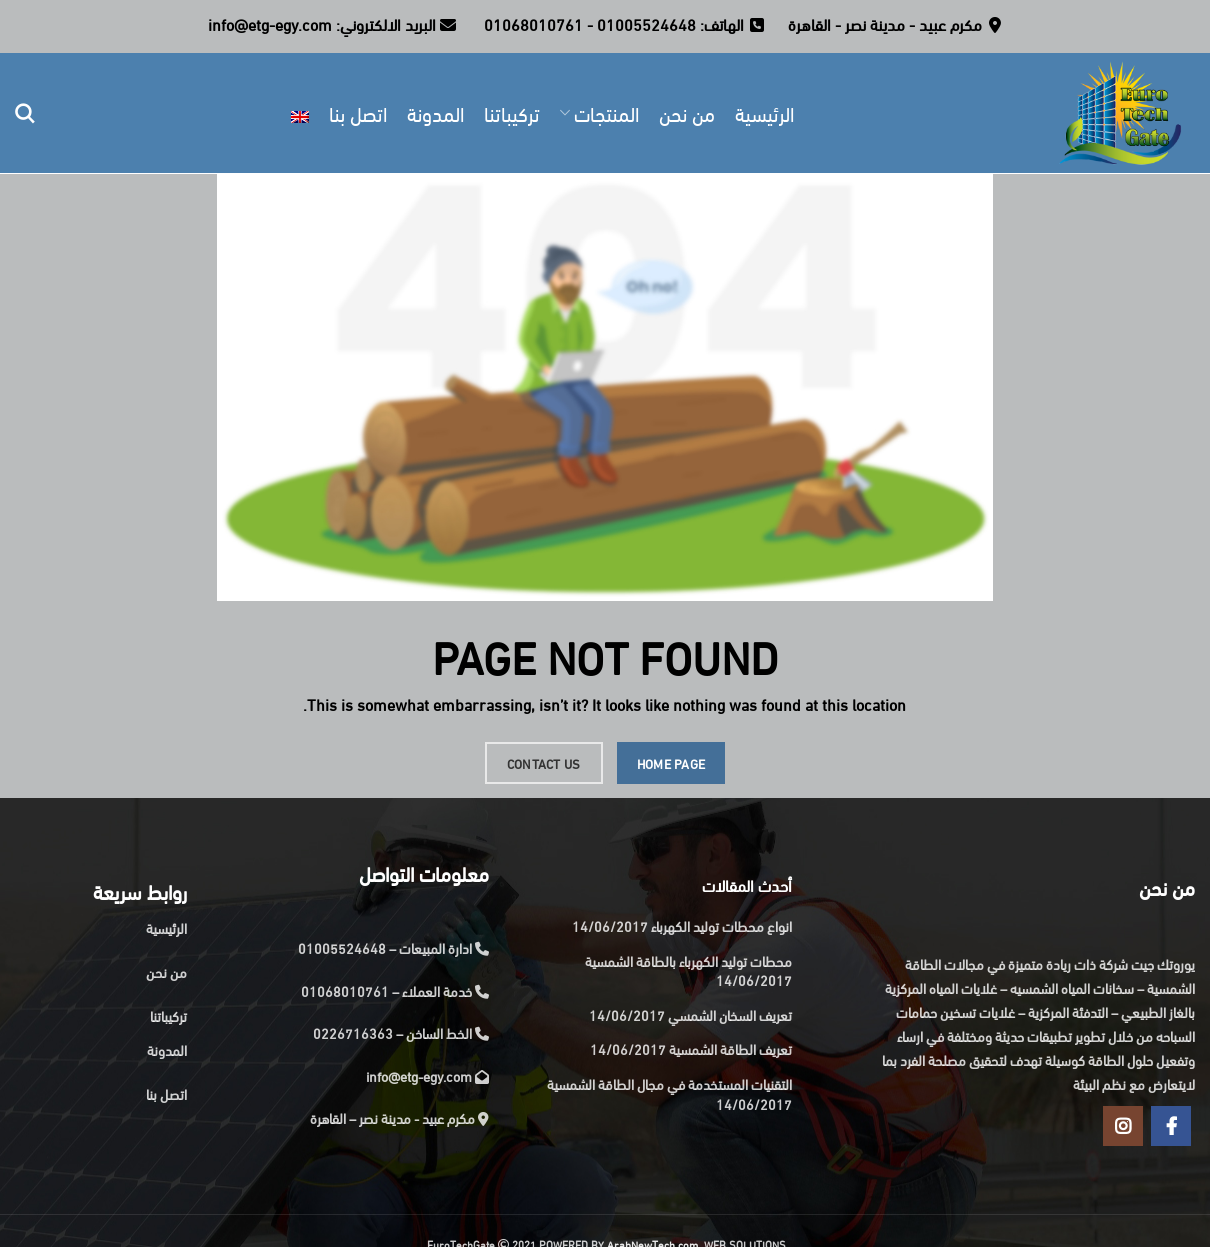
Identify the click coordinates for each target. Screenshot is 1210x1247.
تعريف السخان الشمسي (730, 1014)
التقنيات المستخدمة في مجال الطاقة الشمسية (669, 1083)
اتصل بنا (166, 1093)
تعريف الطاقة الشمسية (730, 1048)
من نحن (166, 971)
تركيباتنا (168, 1015)
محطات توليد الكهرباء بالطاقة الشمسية (688, 960)
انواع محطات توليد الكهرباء (721, 925)
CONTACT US (544, 763)
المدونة (167, 1049)
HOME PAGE (671, 763)
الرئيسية (166, 927)
